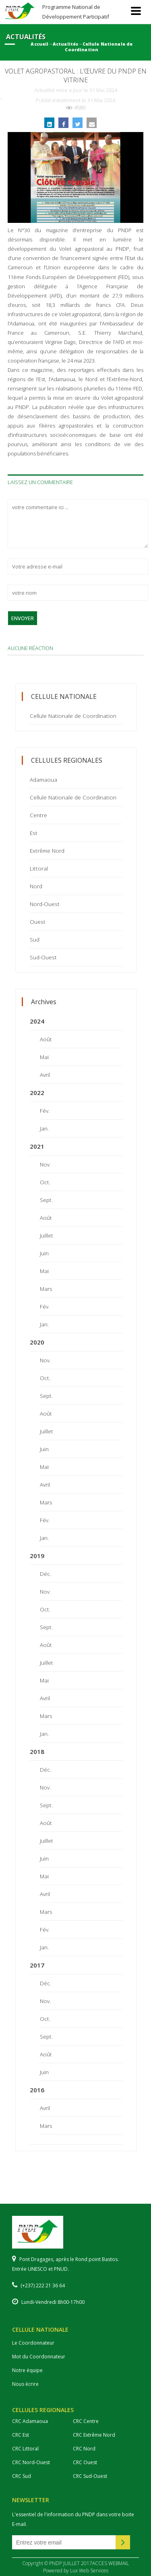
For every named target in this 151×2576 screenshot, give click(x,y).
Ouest (38, 921)
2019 (37, 1556)
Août (46, 1039)
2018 (37, 1751)
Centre (38, 815)
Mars (46, 1288)
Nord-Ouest (45, 904)
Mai (44, 1057)
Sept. (46, 1200)
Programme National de (75, 11)
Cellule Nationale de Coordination (73, 716)
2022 (37, 1093)
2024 (37, 1021)
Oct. (45, 1182)
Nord (36, 886)
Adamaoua (43, 779)
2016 (37, 2090)
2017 (37, 1965)
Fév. (45, 1110)
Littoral (39, 868)
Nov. (45, 1164)
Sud (34, 939)
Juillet (46, 1235)
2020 (37, 1342)
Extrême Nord (47, 850)
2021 (37, 1146)
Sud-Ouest (43, 957)
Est (33, 833)
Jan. (44, 1128)
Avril (45, 1074)
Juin (44, 1253)
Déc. (45, 1573)
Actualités (65, 44)
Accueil (39, 44)
